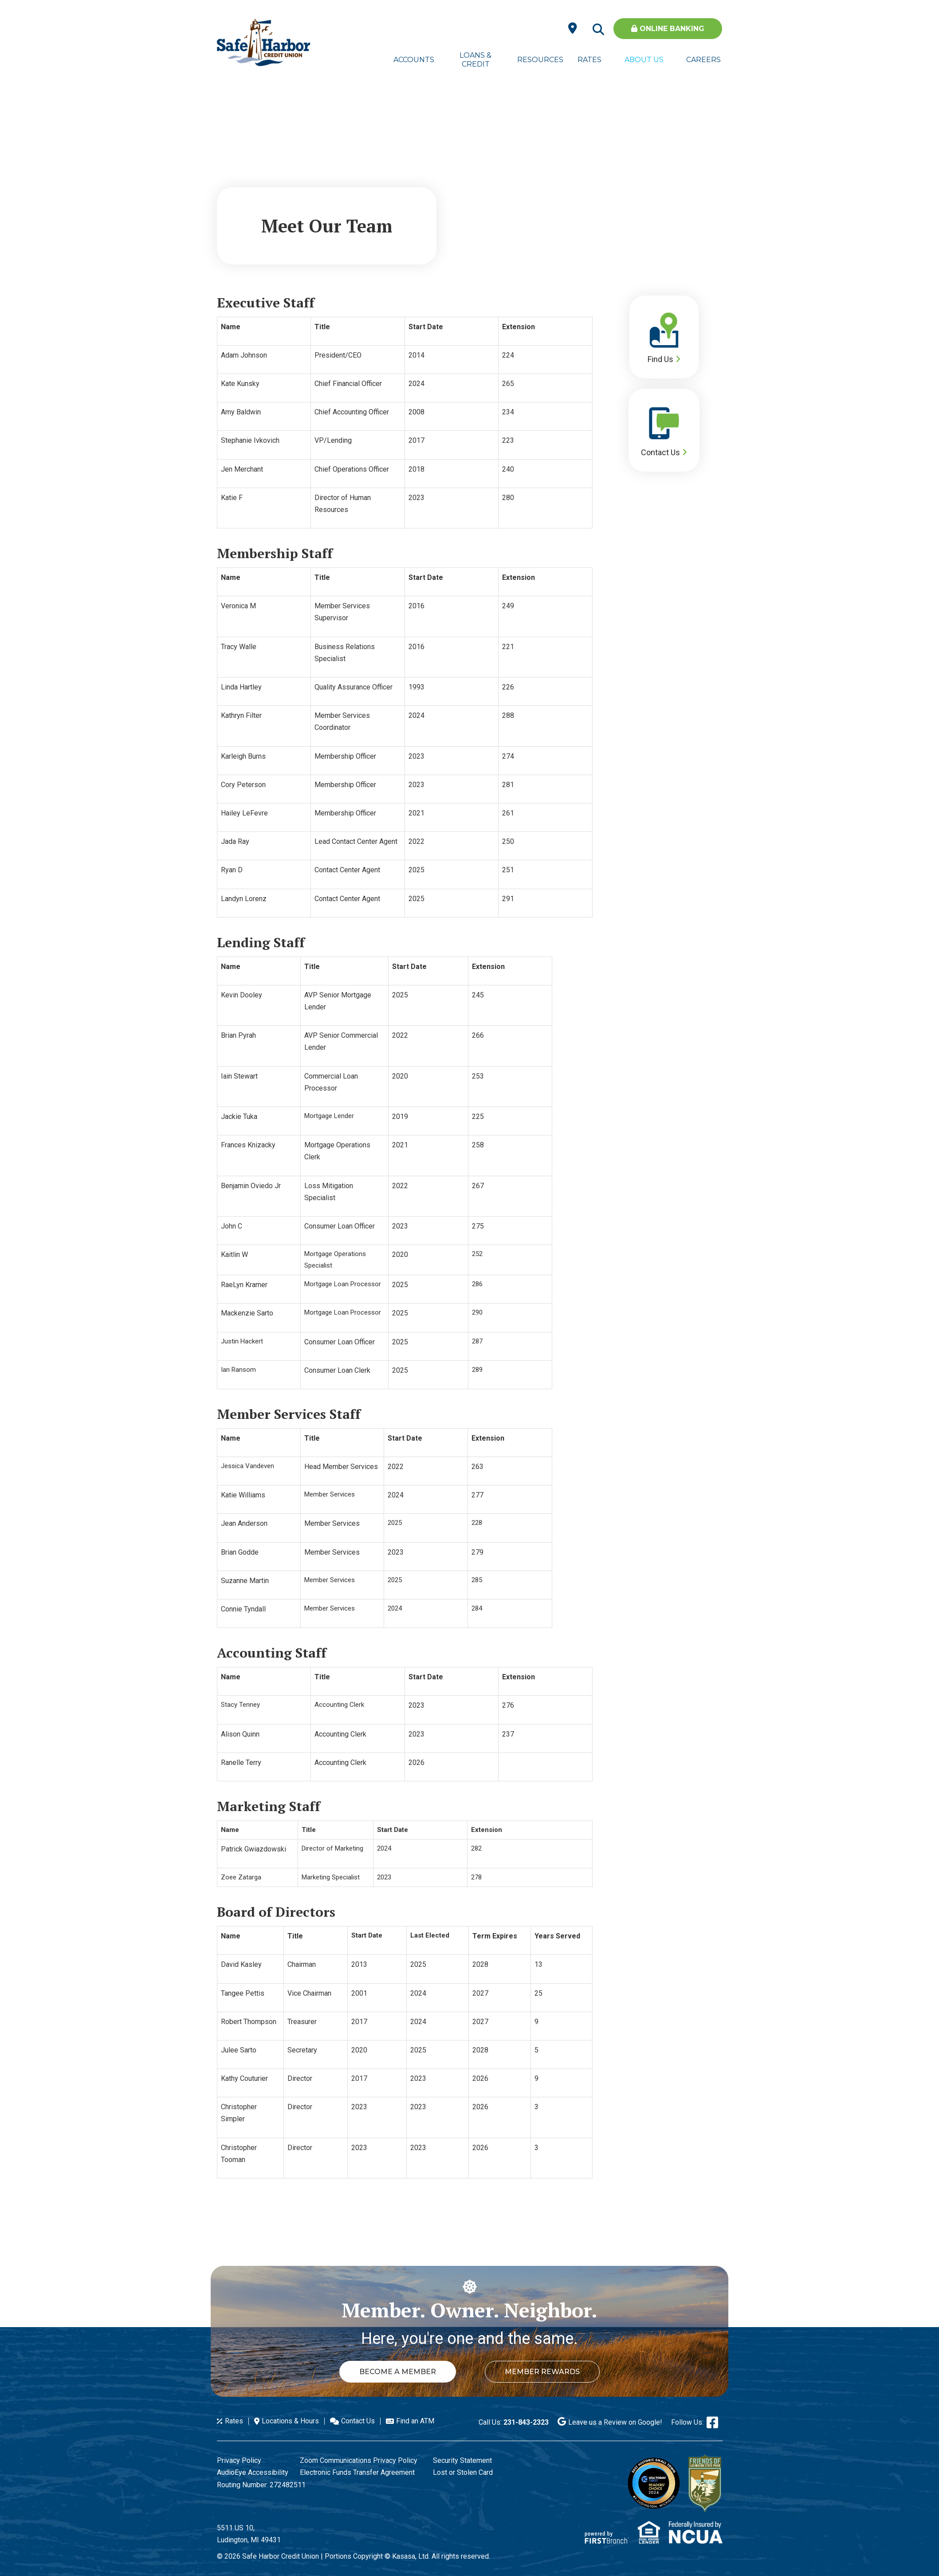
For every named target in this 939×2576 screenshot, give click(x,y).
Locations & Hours (290, 2421)
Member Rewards (542, 2371)
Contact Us (660, 452)
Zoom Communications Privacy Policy (358, 2460)
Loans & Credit (475, 59)
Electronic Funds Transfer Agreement (357, 2472)
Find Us (660, 359)
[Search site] (598, 29)
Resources (537, 59)
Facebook (712, 2422)
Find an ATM (415, 2421)
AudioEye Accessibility (252, 2472)
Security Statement (462, 2460)
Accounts (413, 59)
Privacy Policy (239, 2460)
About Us (644, 59)
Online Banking (667, 28)
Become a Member (397, 2371)
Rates (589, 59)
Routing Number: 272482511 (261, 2485)
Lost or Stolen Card (463, 2472)
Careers (703, 59)
